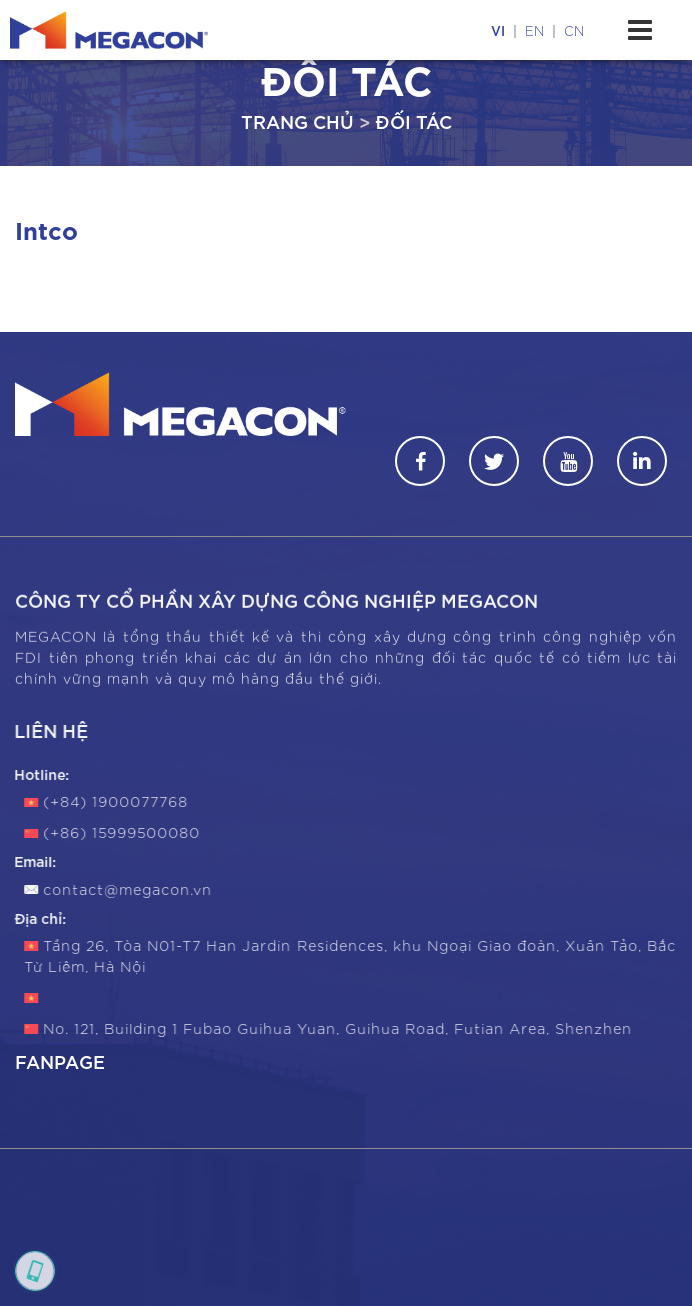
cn (574, 30)
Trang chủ (297, 120)
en (534, 30)
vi (498, 30)
